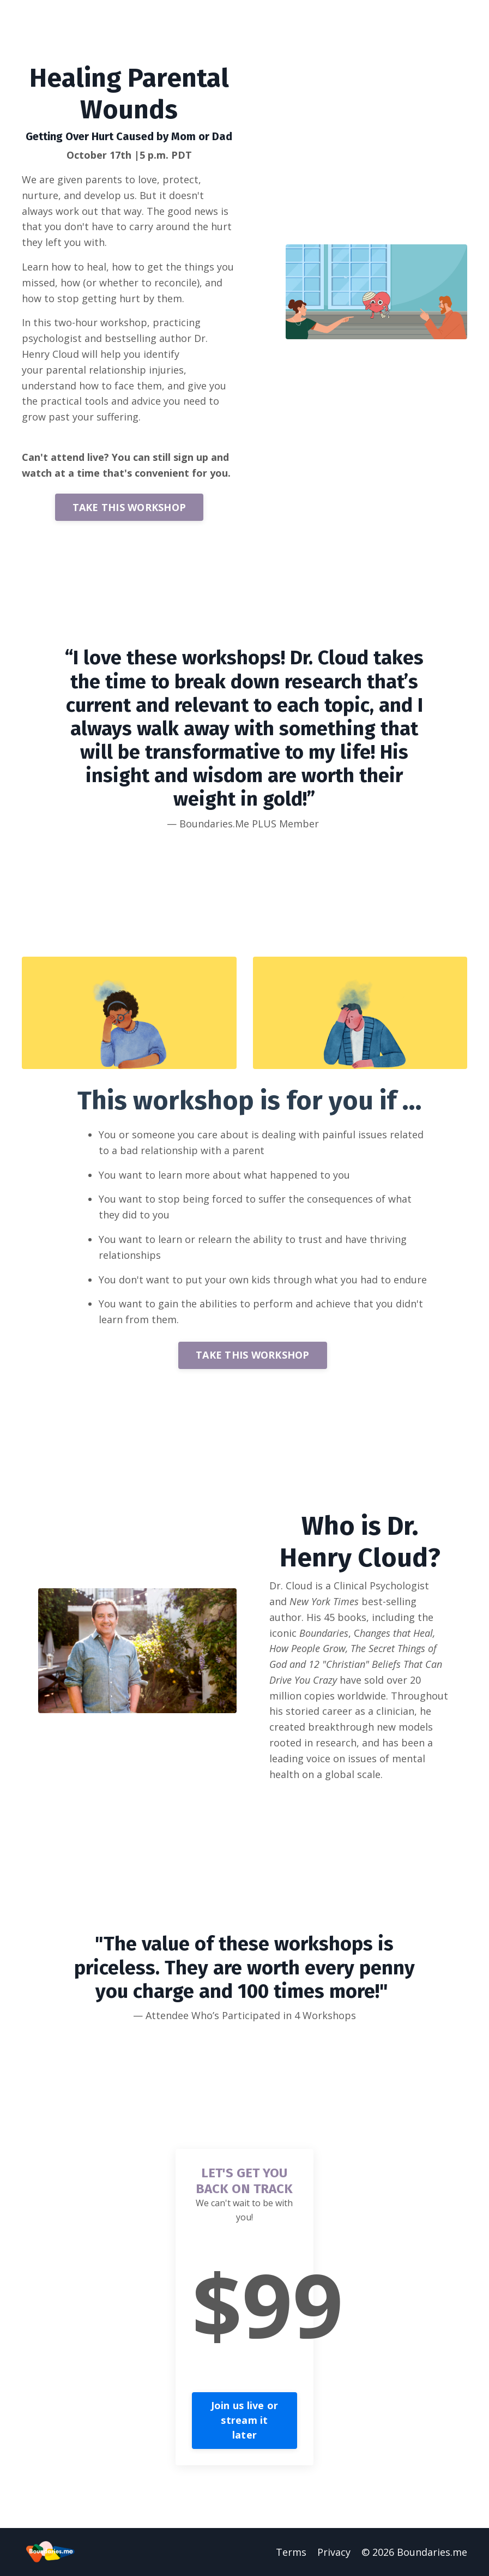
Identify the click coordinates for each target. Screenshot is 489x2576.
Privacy (334, 2552)
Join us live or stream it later (245, 2420)
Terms (291, 2552)
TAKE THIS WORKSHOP (129, 507)
